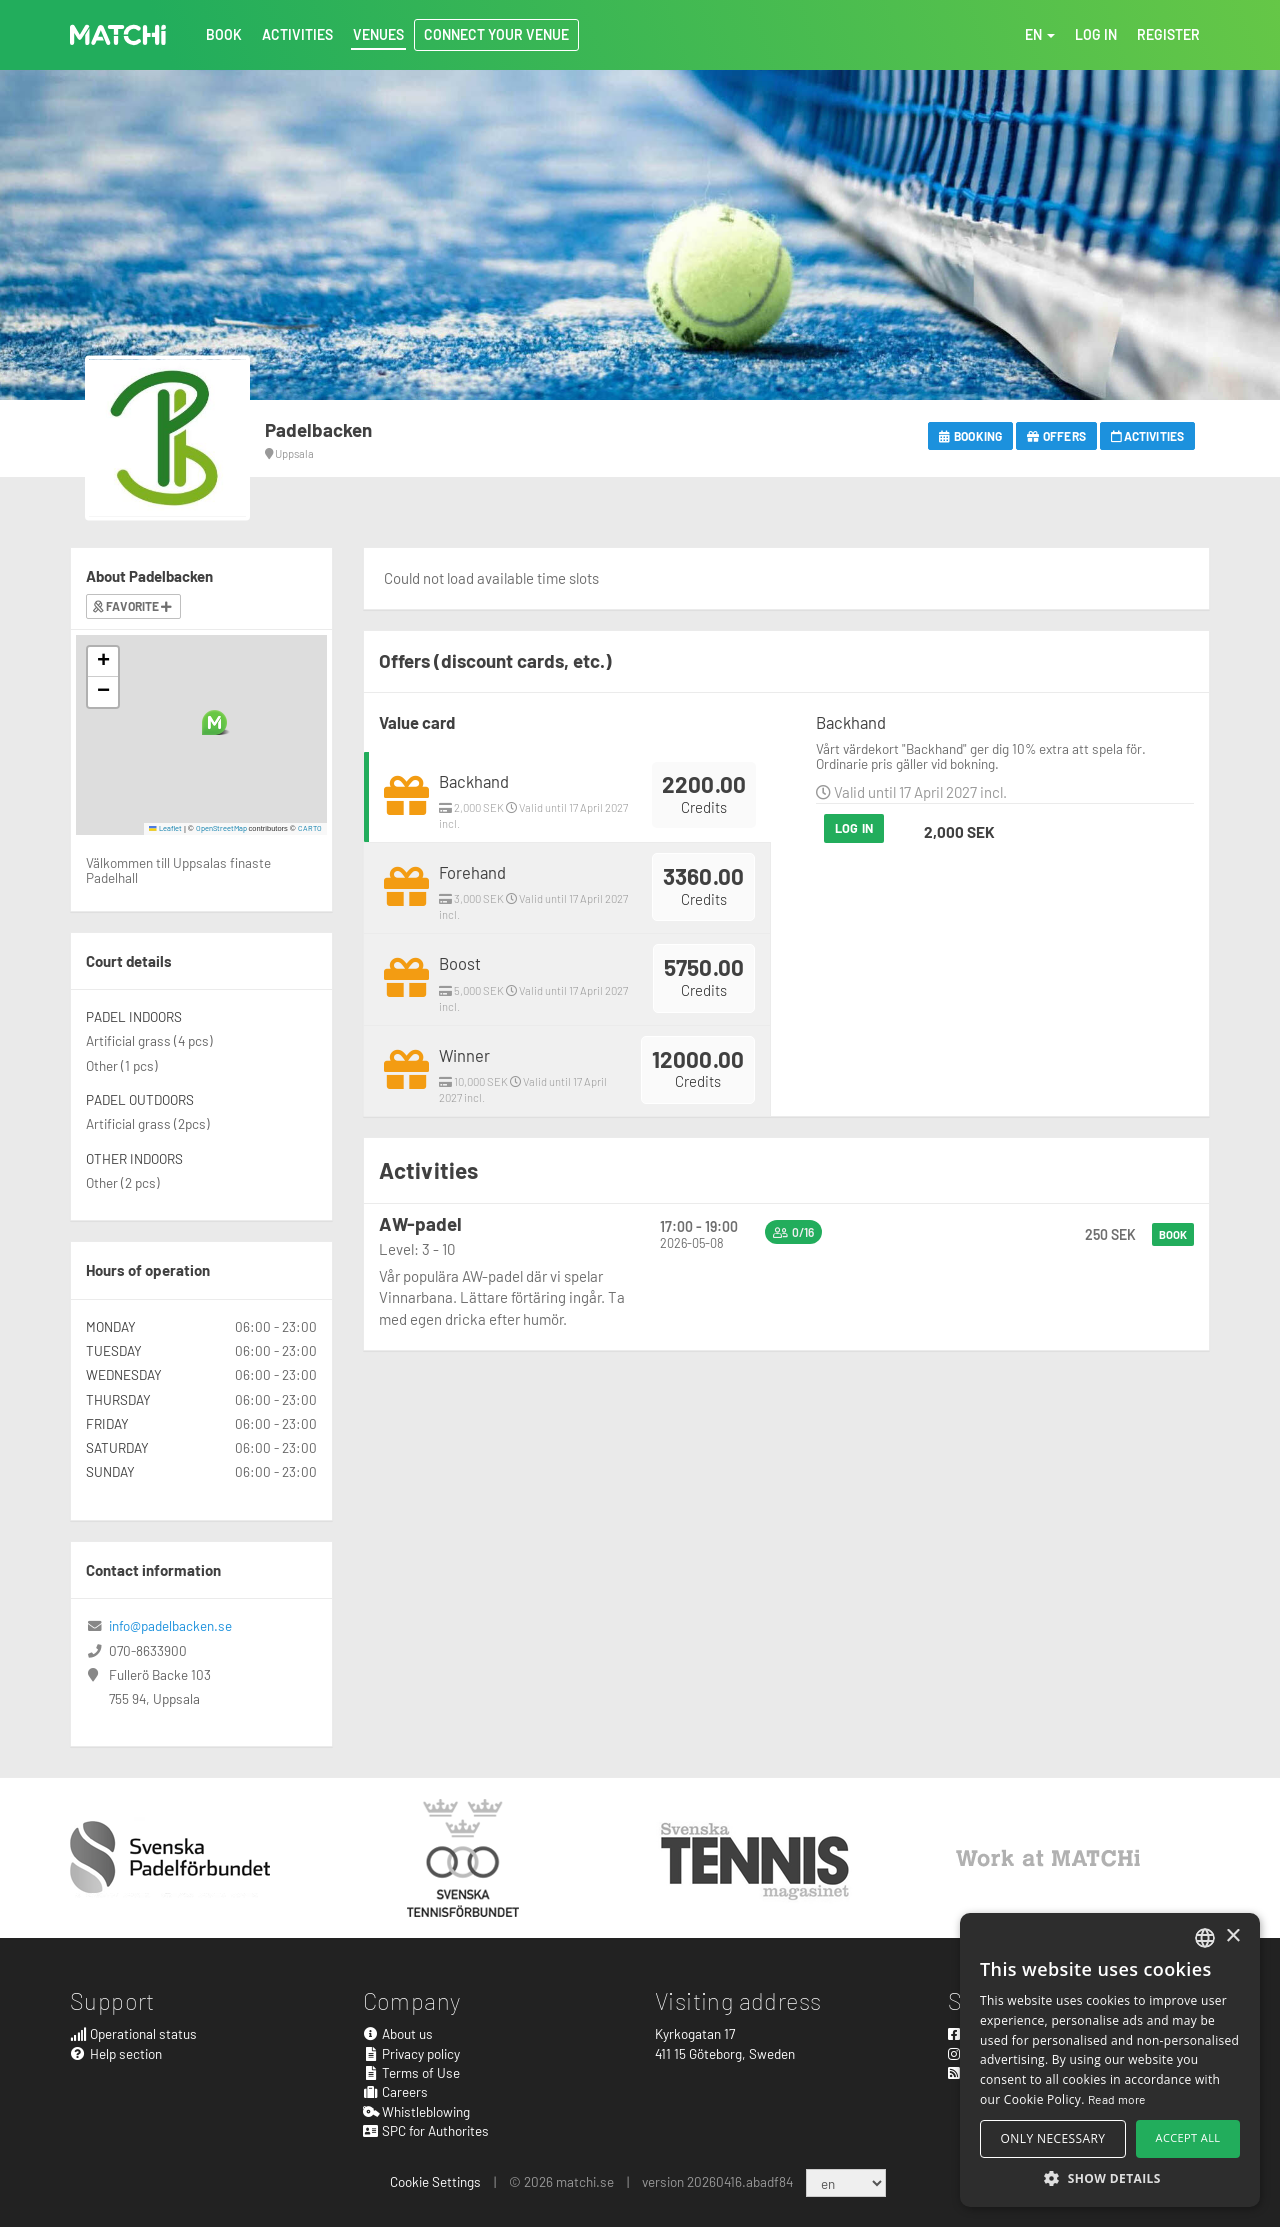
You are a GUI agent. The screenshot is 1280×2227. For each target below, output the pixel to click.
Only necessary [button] (1053, 2138)
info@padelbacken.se (170, 1625)
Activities (1147, 436)
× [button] (1232, 1936)
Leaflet (165, 828)
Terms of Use (412, 2072)
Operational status (133, 2033)
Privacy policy (412, 2053)
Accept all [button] (1188, 2137)
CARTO (310, 828)
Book (1173, 1234)
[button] (214, 722)
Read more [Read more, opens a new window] (1117, 2099)
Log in (854, 828)
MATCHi (118, 35)
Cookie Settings (435, 2181)
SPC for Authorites (426, 2130)
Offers (1056, 436)
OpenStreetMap (221, 828)
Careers (396, 2091)
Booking (970, 436)
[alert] (1110, 2060)
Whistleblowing (417, 2111)
